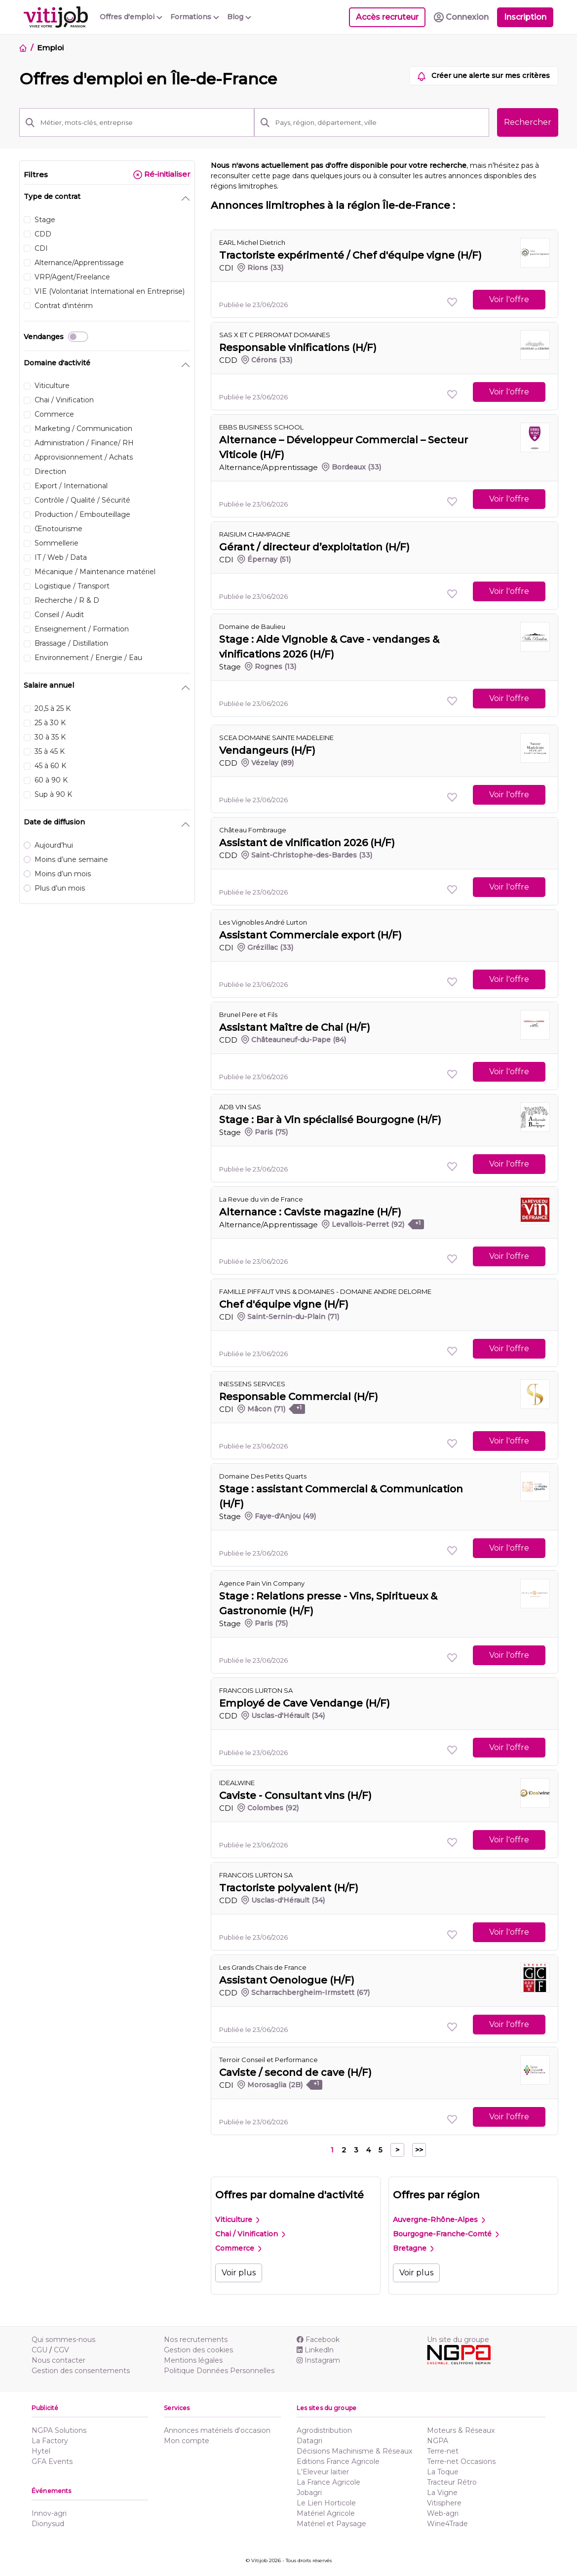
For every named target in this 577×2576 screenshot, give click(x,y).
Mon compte (186, 2440)
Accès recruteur (387, 17)
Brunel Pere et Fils (248, 1014)
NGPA (437, 2440)
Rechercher (527, 122)
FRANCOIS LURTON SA (256, 1690)
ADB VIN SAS (240, 1107)
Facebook (318, 2339)
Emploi (50, 47)
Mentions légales (193, 2360)
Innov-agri (49, 2513)
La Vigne (442, 2492)
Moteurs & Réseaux (461, 2430)
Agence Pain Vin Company (262, 1583)
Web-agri (443, 2513)
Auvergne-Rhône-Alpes (439, 2219)
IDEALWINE (237, 1783)
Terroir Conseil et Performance (268, 2060)
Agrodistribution (324, 2430)
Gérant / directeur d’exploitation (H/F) (314, 547)
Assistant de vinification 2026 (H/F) (307, 843)
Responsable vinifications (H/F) (298, 347)
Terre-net (443, 2451)
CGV (61, 2349)
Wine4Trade (447, 2523)
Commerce (238, 2248)
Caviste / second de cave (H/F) (295, 2072)
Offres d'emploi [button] (131, 16)
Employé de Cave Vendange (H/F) (304, 1703)
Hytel (41, 2451)
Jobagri (309, 2492)
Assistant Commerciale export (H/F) (310, 935)
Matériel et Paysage (331, 2523)
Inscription (525, 17)
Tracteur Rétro (452, 2482)
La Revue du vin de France (261, 1199)
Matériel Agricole (326, 2513)
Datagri (309, 2440)
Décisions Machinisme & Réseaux (354, 2451)
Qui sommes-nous (63, 2339)
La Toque (443, 2471)
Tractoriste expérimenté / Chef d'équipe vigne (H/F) (350, 255)
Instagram (318, 2360)
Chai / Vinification (250, 2233)
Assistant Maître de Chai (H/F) (294, 1027)
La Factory (50, 2440)
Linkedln (315, 2349)
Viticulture (237, 2219)
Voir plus (239, 2272)
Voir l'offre (509, 299)
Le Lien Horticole (326, 2502)
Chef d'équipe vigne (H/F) (283, 1304)
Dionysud (48, 2523)
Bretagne (413, 2248)
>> (419, 2150)
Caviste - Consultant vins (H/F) (295, 1795)
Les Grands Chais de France (263, 1967)
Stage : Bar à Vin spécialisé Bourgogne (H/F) (330, 1120)
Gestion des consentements (81, 2370)
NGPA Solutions (59, 2430)
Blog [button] (239, 16)
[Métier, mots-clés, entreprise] (144, 122)
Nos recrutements (196, 2339)
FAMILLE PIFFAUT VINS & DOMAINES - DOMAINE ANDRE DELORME (325, 1291)
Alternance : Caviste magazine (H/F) (310, 1212)
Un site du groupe (458, 2339)
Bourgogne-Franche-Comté (446, 2233)
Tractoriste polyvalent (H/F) (288, 1888)
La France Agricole (328, 2482)
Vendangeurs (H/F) (267, 750)
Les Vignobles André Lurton (263, 922)
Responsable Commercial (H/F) (298, 1397)
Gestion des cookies (198, 2349)
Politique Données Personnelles (219, 2370)
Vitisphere (444, 2502)
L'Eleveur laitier (323, 2471)
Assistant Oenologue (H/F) (286, 1980)
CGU (39, 2349)
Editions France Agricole (338, 2461)
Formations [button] (194, 16)
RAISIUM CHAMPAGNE (254, 534)
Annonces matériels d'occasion (217, 2430)
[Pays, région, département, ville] (379, 122)
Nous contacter (58, 2360)
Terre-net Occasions (461, 2461)
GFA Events (52, 2461)
